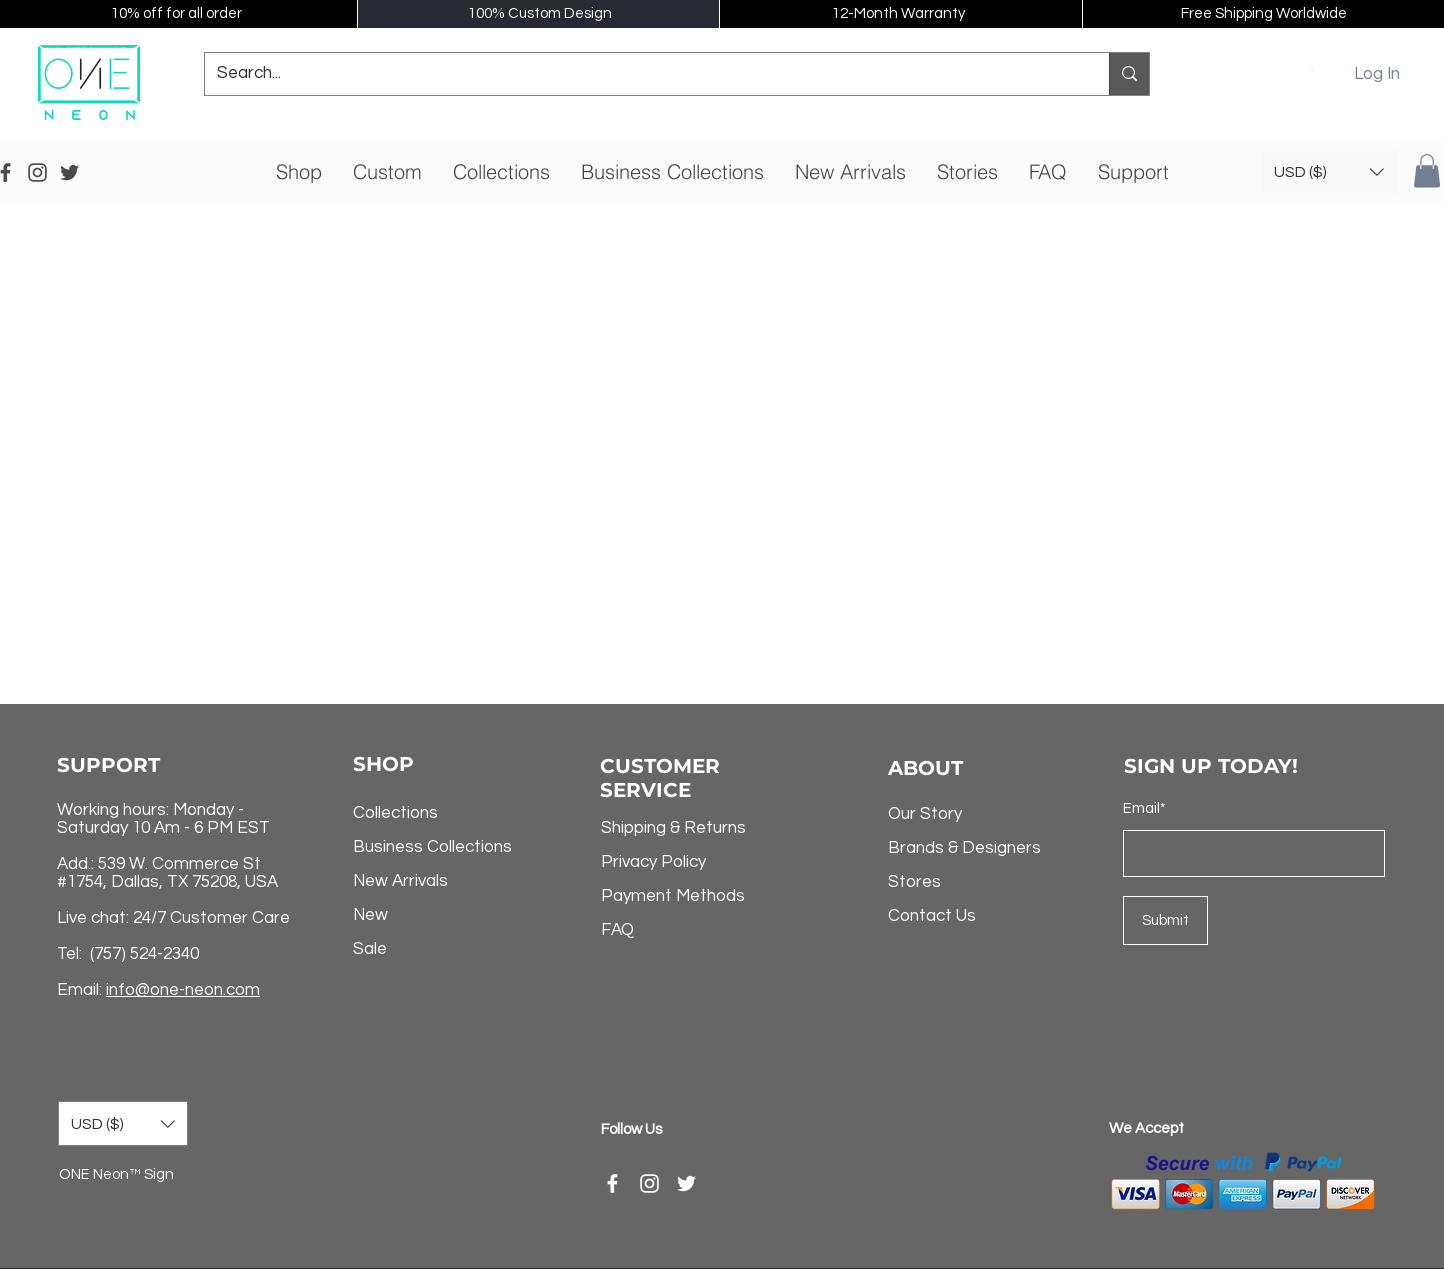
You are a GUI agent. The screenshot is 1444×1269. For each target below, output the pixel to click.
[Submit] (1165, 920)
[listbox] (1329, 172)
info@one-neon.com (183, 990)
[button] (1313, 70)
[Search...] (642, 74)
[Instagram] (649, 1183)
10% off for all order (176, 13)
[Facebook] (612, 1183)
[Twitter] (686, 1183)
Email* (1144, 808)
